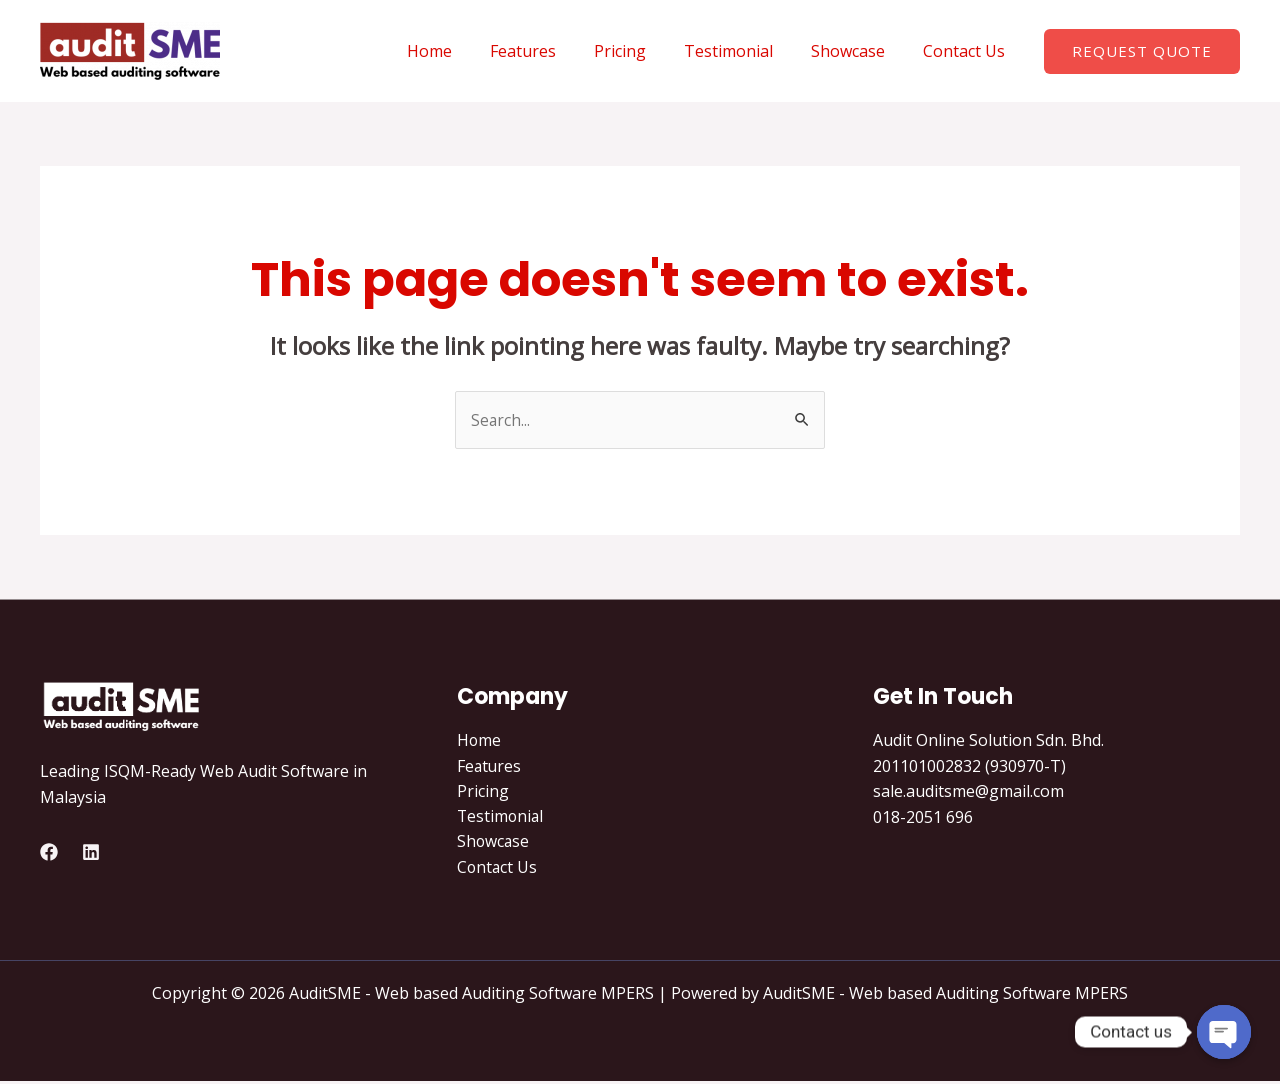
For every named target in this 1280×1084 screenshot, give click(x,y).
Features (550, 51)
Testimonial (743, 51)
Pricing (641, 51)
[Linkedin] (91, 853)
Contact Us (967, 51)
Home (462, 51)
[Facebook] (49, 853)
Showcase (857, 51)
